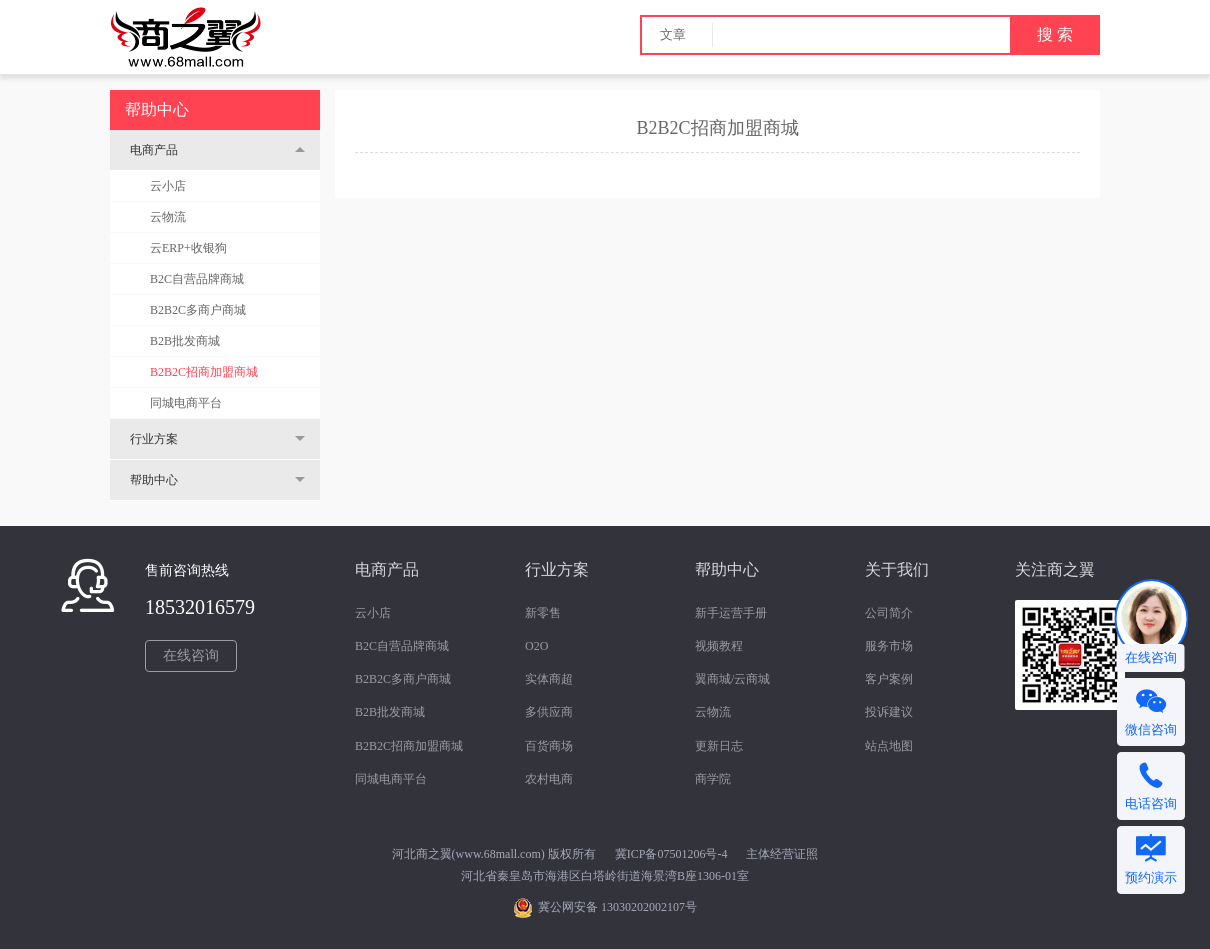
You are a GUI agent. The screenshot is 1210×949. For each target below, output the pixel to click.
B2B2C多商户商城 (198, 310)
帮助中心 (154, 480)
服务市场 (889, 646)
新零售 (543, 613)
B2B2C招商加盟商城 (204, 372)
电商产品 (154, 150)
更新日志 (719, 746)
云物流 (168, 217)
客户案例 (889, 679)
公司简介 (889, 613)
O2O (536, 646)
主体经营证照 (782, 854)
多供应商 (549, 712)
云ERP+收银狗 (188, 248)
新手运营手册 (731, 613)
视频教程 (719, 646)
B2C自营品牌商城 (197, 279)
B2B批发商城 (185, 341)
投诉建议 (889, 712)
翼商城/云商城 (732, 679)
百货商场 (549, 746)
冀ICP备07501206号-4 (671, 854)
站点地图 (889, 746)
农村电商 (549, 779)
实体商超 (549, 679)
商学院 (713, 779)
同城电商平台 (186, 403)
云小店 (168, 186)
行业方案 (154, 439)
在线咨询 (191, 655)
